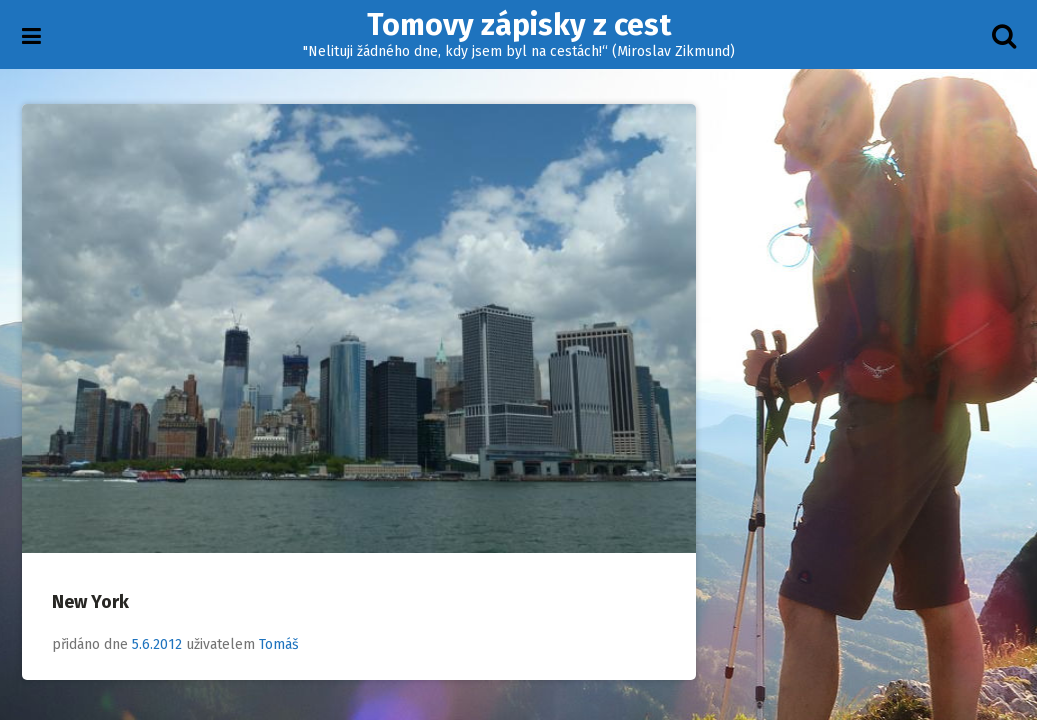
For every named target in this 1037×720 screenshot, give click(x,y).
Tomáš (279, 644)
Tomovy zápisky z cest (519, 25)
